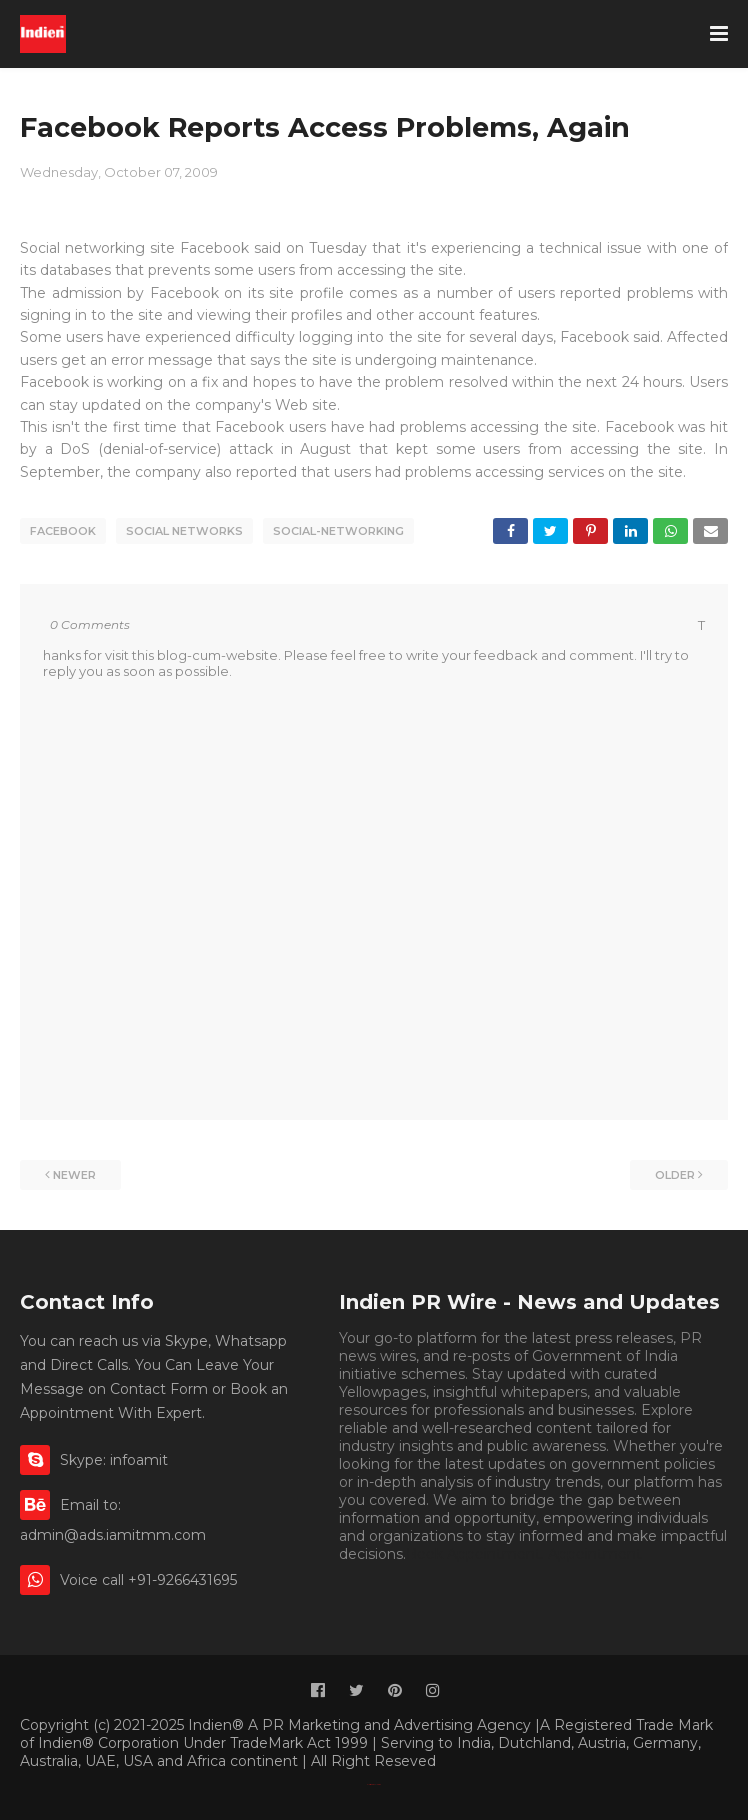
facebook (63, 531)
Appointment (595, 1554)
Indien (378, 1784)
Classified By (371, 1784)
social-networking (338, 531)
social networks (184, 531)
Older (675, 1175)
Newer (74, 1175)
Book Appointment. (475, 1554)
